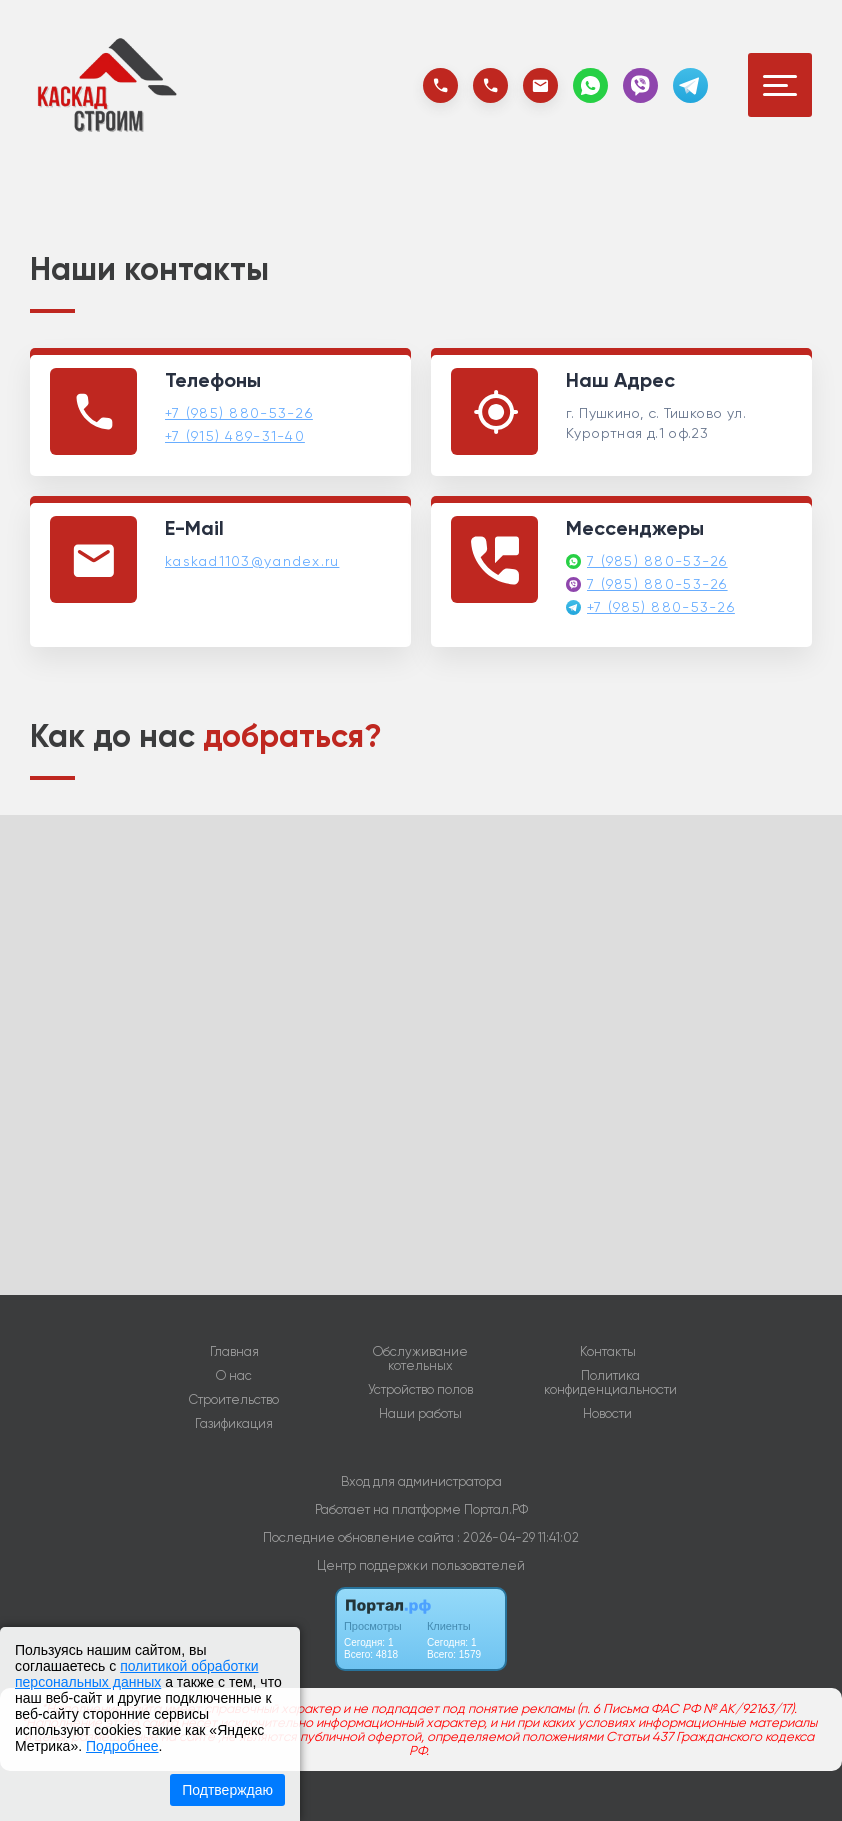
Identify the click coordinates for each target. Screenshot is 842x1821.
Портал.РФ (496, 1509)
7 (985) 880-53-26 (657, 561)
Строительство (234, 1400)
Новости (607, 1414)
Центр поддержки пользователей (421, 1565)
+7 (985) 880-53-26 (239, 413)
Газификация (234, 1424)
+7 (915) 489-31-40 (235, 436)
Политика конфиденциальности (610, 1383)
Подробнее (122, 1746)
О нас (234, 1376)
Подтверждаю (227, 1790)
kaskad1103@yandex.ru (252, 561)
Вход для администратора (421, 1481)
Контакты (608, 1352)
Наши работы (420, 1414)
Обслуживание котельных (420, 1359)
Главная (234, 1352)
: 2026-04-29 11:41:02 (518, 1537)
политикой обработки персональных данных (136, 1674)
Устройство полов (420, 1390)
